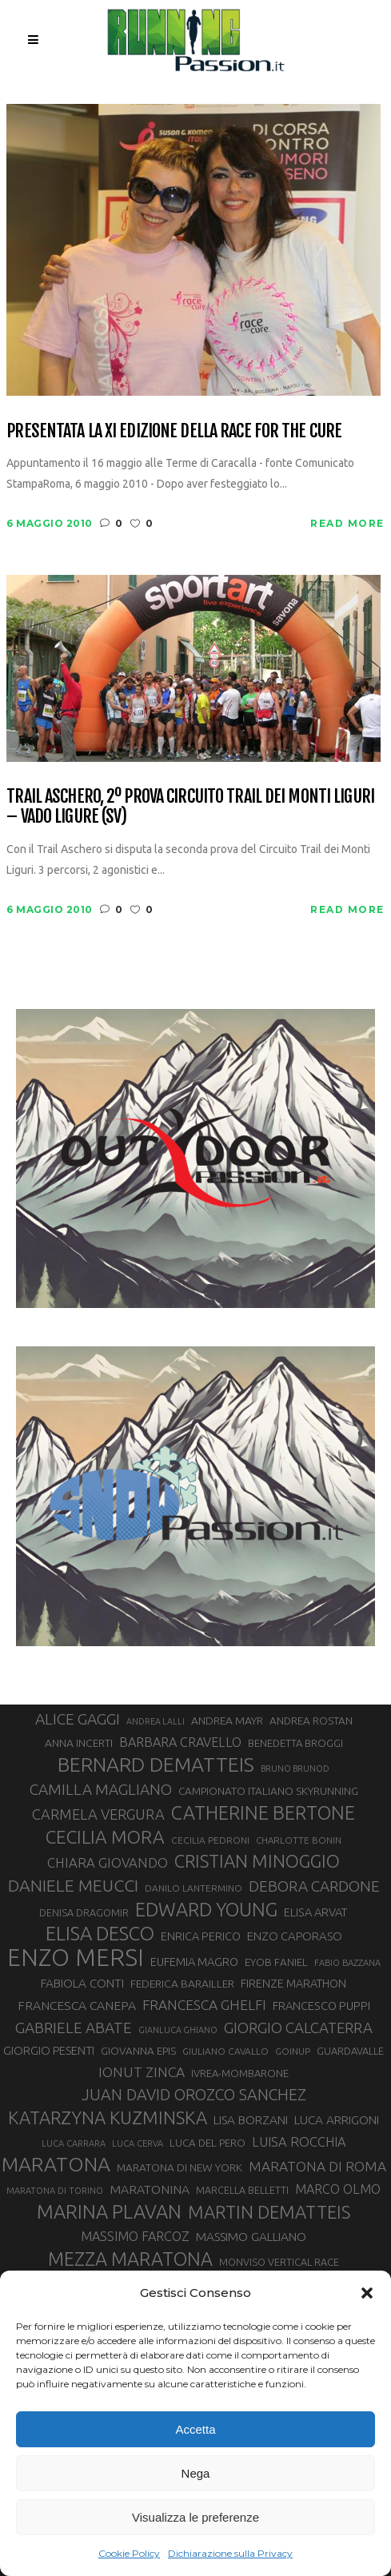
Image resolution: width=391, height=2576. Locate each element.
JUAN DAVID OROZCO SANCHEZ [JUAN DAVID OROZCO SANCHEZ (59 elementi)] (194, 2094)
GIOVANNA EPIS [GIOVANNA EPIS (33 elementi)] (138, 2050)
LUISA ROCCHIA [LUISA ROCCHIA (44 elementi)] (299, 2142)
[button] (367, 2293)
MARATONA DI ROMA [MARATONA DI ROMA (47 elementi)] (317, 2166)
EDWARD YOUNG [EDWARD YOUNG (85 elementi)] (206, 1909)
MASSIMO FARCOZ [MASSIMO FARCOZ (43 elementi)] (135, 2236)
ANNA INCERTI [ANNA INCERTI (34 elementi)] (79, 1743)
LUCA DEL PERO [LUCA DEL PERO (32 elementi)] (207, 2143)
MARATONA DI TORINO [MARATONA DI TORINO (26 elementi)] (54, 2190)
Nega (196, 2473)
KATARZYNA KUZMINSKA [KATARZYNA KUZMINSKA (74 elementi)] (107, 2117)
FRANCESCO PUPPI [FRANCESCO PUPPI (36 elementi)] (321, 2005)
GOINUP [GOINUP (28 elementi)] (292, 2051)
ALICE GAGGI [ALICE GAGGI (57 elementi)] (77, 1719)
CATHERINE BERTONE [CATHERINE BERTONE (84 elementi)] (263, 1812)
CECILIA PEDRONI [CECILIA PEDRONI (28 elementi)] (210, 1840)
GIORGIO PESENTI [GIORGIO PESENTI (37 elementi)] (48, 2050)
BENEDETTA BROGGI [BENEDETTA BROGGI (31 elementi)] (295, 1743)
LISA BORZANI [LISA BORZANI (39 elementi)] (250, 2120)
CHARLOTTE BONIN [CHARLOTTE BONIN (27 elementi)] (298, 1840)
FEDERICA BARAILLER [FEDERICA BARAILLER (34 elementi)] (182, 1983)
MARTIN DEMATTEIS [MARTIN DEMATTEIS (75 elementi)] (269, 2212)
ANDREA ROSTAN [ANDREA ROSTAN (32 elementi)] (311, 1721)
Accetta (195, 2429)
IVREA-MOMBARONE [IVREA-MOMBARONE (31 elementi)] (240, 2073)
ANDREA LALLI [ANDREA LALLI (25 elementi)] (155, 1721)
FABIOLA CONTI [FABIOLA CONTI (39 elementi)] (82, 1983)
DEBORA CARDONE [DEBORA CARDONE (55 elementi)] (314, 1886)
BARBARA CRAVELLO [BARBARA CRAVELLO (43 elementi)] (180, 1742)
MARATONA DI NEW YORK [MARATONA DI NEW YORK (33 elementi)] (179, 2167)
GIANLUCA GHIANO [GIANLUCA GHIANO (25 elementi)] (177, 2030)
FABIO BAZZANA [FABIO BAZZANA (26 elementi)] (347, 1963)
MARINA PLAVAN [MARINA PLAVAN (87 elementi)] (109, 2211)
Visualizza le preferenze (195, 2517)
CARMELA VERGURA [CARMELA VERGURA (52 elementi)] (98, 1814)
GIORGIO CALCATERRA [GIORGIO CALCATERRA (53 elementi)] (298, 2028)
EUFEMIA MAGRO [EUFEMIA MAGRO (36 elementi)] (194, 1961)
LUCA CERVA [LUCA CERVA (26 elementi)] (137, 2143)
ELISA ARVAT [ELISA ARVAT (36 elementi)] (316, 1912)
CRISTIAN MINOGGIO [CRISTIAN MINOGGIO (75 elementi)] (257, 1861)
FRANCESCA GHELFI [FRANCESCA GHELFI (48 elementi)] (204, 2004)
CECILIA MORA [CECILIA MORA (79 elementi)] (105, 1837)
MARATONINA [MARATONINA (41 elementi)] (150, 2189)
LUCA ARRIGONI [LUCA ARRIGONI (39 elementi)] (336, 2120)
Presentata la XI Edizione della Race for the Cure (173, 431)
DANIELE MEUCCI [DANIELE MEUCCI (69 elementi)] (73, 1885)
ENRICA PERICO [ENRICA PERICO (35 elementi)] (201, 1936)
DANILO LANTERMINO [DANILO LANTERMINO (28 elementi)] (193, 1888)
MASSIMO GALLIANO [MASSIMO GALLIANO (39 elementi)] (251, 2236)
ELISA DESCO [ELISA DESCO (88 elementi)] (100, 1934)
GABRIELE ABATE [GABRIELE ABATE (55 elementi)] (73, 2027)
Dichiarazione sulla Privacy (230, 2553)
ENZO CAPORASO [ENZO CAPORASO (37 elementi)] (294, 1936)
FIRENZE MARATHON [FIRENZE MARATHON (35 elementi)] (293, 1983)
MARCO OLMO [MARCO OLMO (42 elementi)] (338, 2189)
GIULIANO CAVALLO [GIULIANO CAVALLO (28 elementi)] (225, 2051)
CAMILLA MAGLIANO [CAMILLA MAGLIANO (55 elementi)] (101, 1789)
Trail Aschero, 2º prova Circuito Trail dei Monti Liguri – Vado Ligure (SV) (190, 806)
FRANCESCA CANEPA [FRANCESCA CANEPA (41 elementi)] (77, 2005)
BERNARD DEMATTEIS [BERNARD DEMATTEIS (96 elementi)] (156, 1764)
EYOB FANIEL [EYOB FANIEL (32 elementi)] (276, 1962)
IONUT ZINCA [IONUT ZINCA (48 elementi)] (141, 2072)
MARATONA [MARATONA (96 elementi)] (56, 2164)
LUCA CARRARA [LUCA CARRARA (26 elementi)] (74, 2143)
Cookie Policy (129, 2553)
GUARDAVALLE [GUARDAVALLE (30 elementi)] (350, 2050)
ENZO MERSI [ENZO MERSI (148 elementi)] (75, 1958)
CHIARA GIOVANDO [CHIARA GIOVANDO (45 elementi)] (107, 1862)
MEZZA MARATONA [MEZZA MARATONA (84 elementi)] (130, 2258)
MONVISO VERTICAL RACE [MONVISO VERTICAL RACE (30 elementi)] (279, 2261)
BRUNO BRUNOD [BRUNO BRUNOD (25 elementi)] (295, 1768)
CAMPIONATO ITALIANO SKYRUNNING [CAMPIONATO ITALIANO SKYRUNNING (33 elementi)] (268, 1790)
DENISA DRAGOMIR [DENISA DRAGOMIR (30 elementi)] (84, 1912)
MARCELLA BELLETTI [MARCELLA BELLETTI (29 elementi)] (242, 2189)
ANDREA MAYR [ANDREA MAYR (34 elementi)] (227, 1720)
